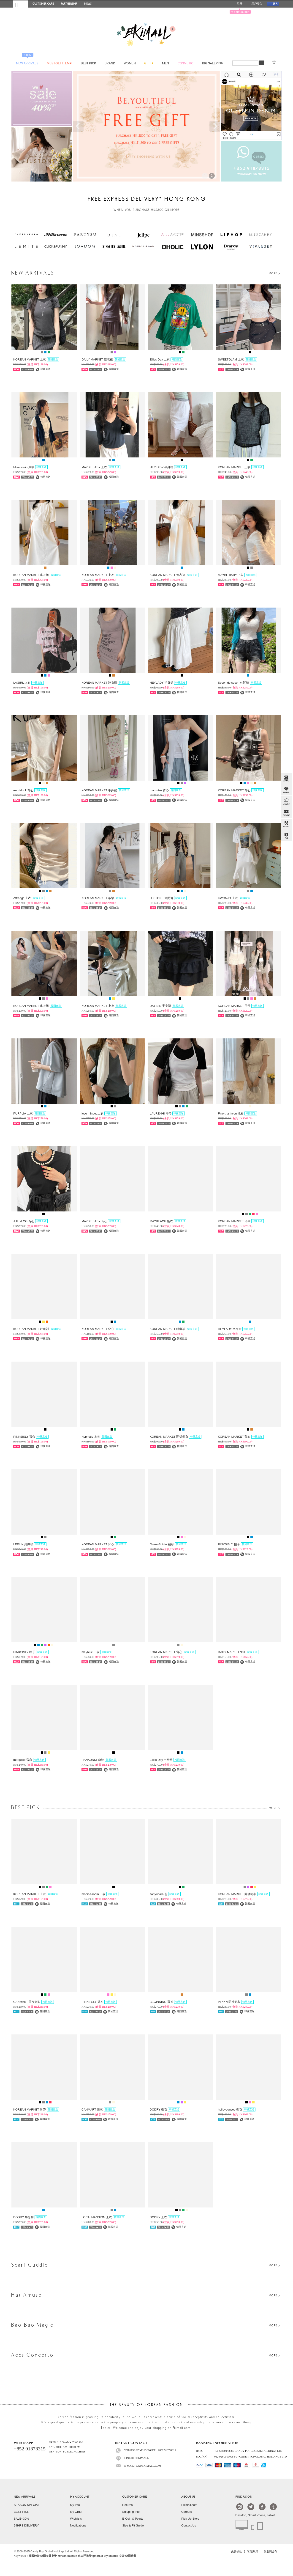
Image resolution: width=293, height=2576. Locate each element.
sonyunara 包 (165, 1894)
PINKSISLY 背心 (31, 1437)
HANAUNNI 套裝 (99, 1760)
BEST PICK (21, 2511)
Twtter (251, 2506)
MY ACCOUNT (79, 2497)
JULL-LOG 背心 (30, 1221)
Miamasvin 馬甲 (30, 467)
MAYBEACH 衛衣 (168, 1221)
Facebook (262, 2506)
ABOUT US (188, 2497)
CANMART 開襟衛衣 (33, 2002)
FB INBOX (286, 801)
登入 (273, 4)
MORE (273, 273)
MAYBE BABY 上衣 (100, 467)
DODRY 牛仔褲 (30, 2217)
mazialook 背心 (30, 790)
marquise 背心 (166, 790)
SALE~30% (21, 2518)
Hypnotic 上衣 (97, 1437)
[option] (42, 101)
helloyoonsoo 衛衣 (236, 2109)
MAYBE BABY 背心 (100, 1221)
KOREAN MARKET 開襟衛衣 (175, 1437)
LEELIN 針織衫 (29, 1544)
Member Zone (286, 790)
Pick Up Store (190, 2518)
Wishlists (76, 2518)
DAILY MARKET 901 (238, 1652)
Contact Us (188, 2525)
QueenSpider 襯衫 (168, 1544)
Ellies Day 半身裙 (168, 1760)
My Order (76, 2511)
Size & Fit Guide (133, 2525)
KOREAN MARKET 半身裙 (105, 790)
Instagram (240, 2506)
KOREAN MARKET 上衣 (36, 359)
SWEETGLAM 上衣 (237, 359)
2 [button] (212, 176)
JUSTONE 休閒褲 (168, 898)
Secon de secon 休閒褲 (240, 683)
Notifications (78, 2525)
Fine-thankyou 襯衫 (237, 1113)
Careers (186, 2511)
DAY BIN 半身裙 (167, 1006)
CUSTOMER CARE (134, 2497)
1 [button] (205, 176)
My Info (75, 2505)
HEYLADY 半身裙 (168, 467)
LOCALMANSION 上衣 (103, 2217)
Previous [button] (78, 126)
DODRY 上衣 (165, 2217)
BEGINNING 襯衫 (168, 2002)
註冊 (238, 4)
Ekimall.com (189, 2505)
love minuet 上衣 (99, 1113)
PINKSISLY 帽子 (235, 1544)
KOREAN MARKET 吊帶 (104, 898)
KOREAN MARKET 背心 (241, 790)
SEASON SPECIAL (27, 2505)
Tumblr (273, 2506)
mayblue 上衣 (97, 1652)
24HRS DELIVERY (26, 2525)
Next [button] (214, 126)
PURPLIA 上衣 (29, 1113)
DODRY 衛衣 (165, 2109)
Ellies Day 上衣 (166, 359)
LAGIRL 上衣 (28, 683)
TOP (285, 858)
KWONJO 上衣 (234, 898)
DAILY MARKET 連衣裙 (103, 359)
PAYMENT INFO (286, 813)
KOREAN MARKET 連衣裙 (37, 575)
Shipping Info (131, 2511)
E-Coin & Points (132, 2518)
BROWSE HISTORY (286, 824)
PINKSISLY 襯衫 (99, 2002)
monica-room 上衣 (100, 1894)
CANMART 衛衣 (98, 2109)
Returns (127, 2505)
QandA (286, 836)
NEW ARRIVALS (24, 2497)
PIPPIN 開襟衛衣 (236, 2002)
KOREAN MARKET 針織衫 (37, 1329)
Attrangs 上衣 (28, 898)
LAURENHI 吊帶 (167, 1113)
